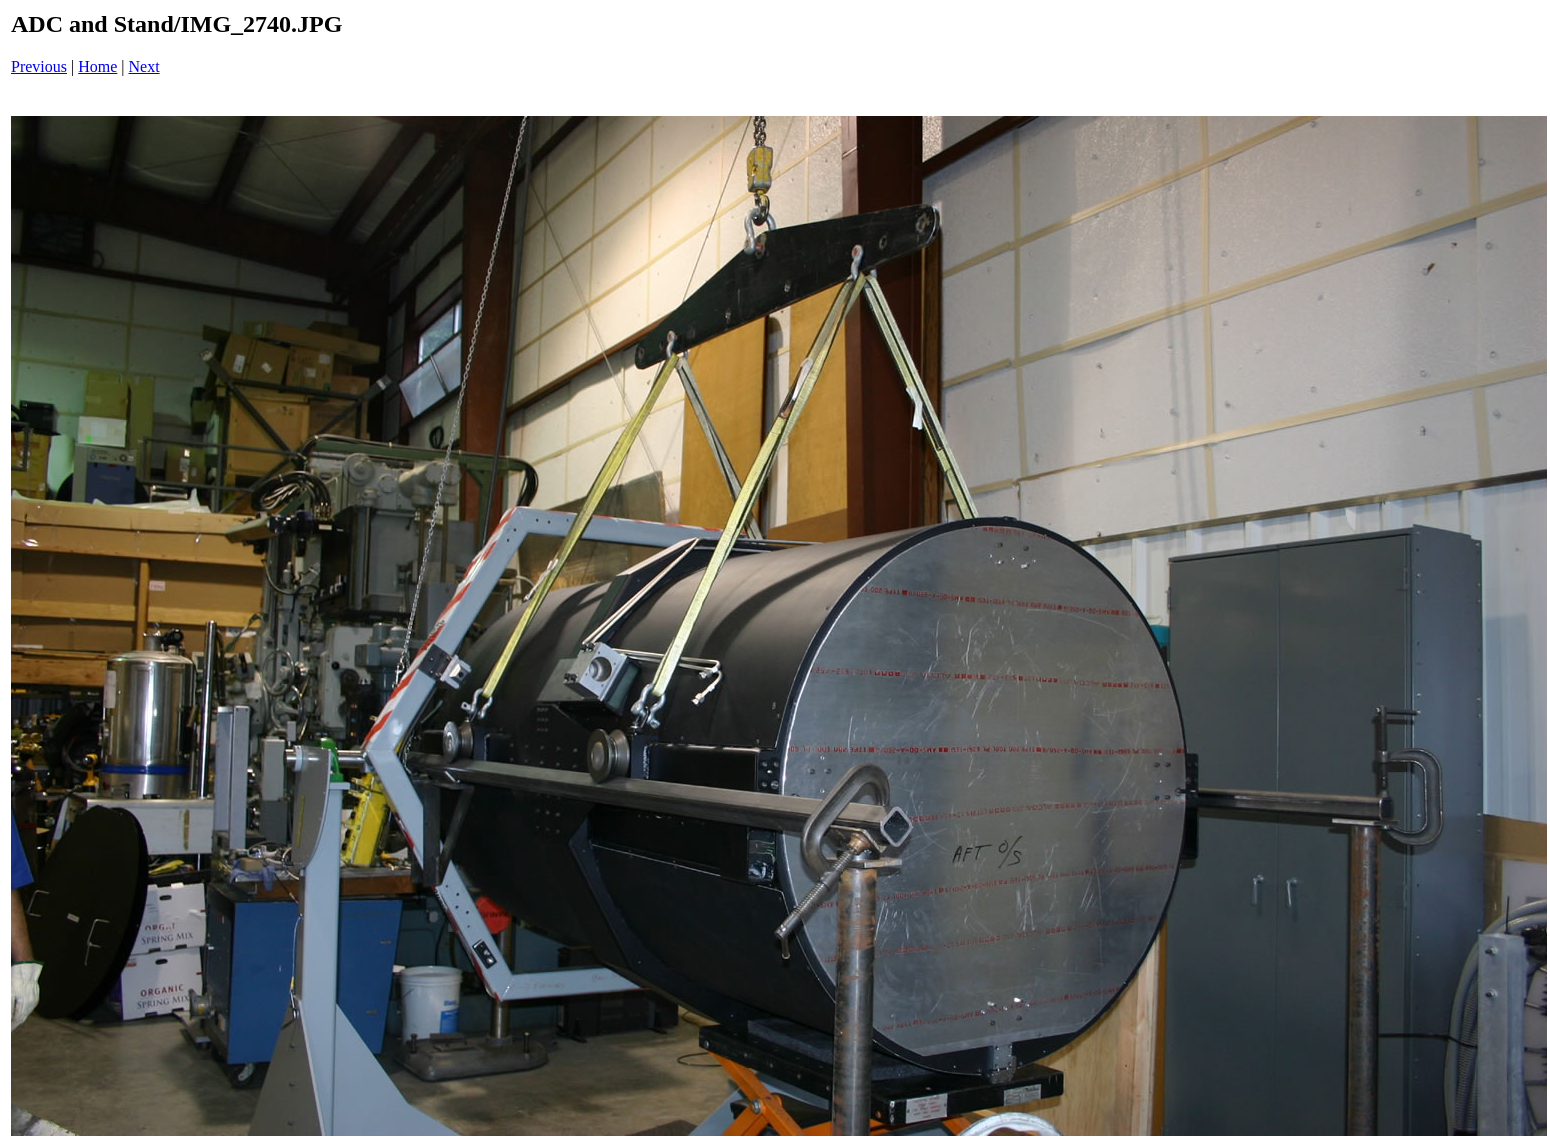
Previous (39, 66)
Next (144, 66)
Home (97, 66)
